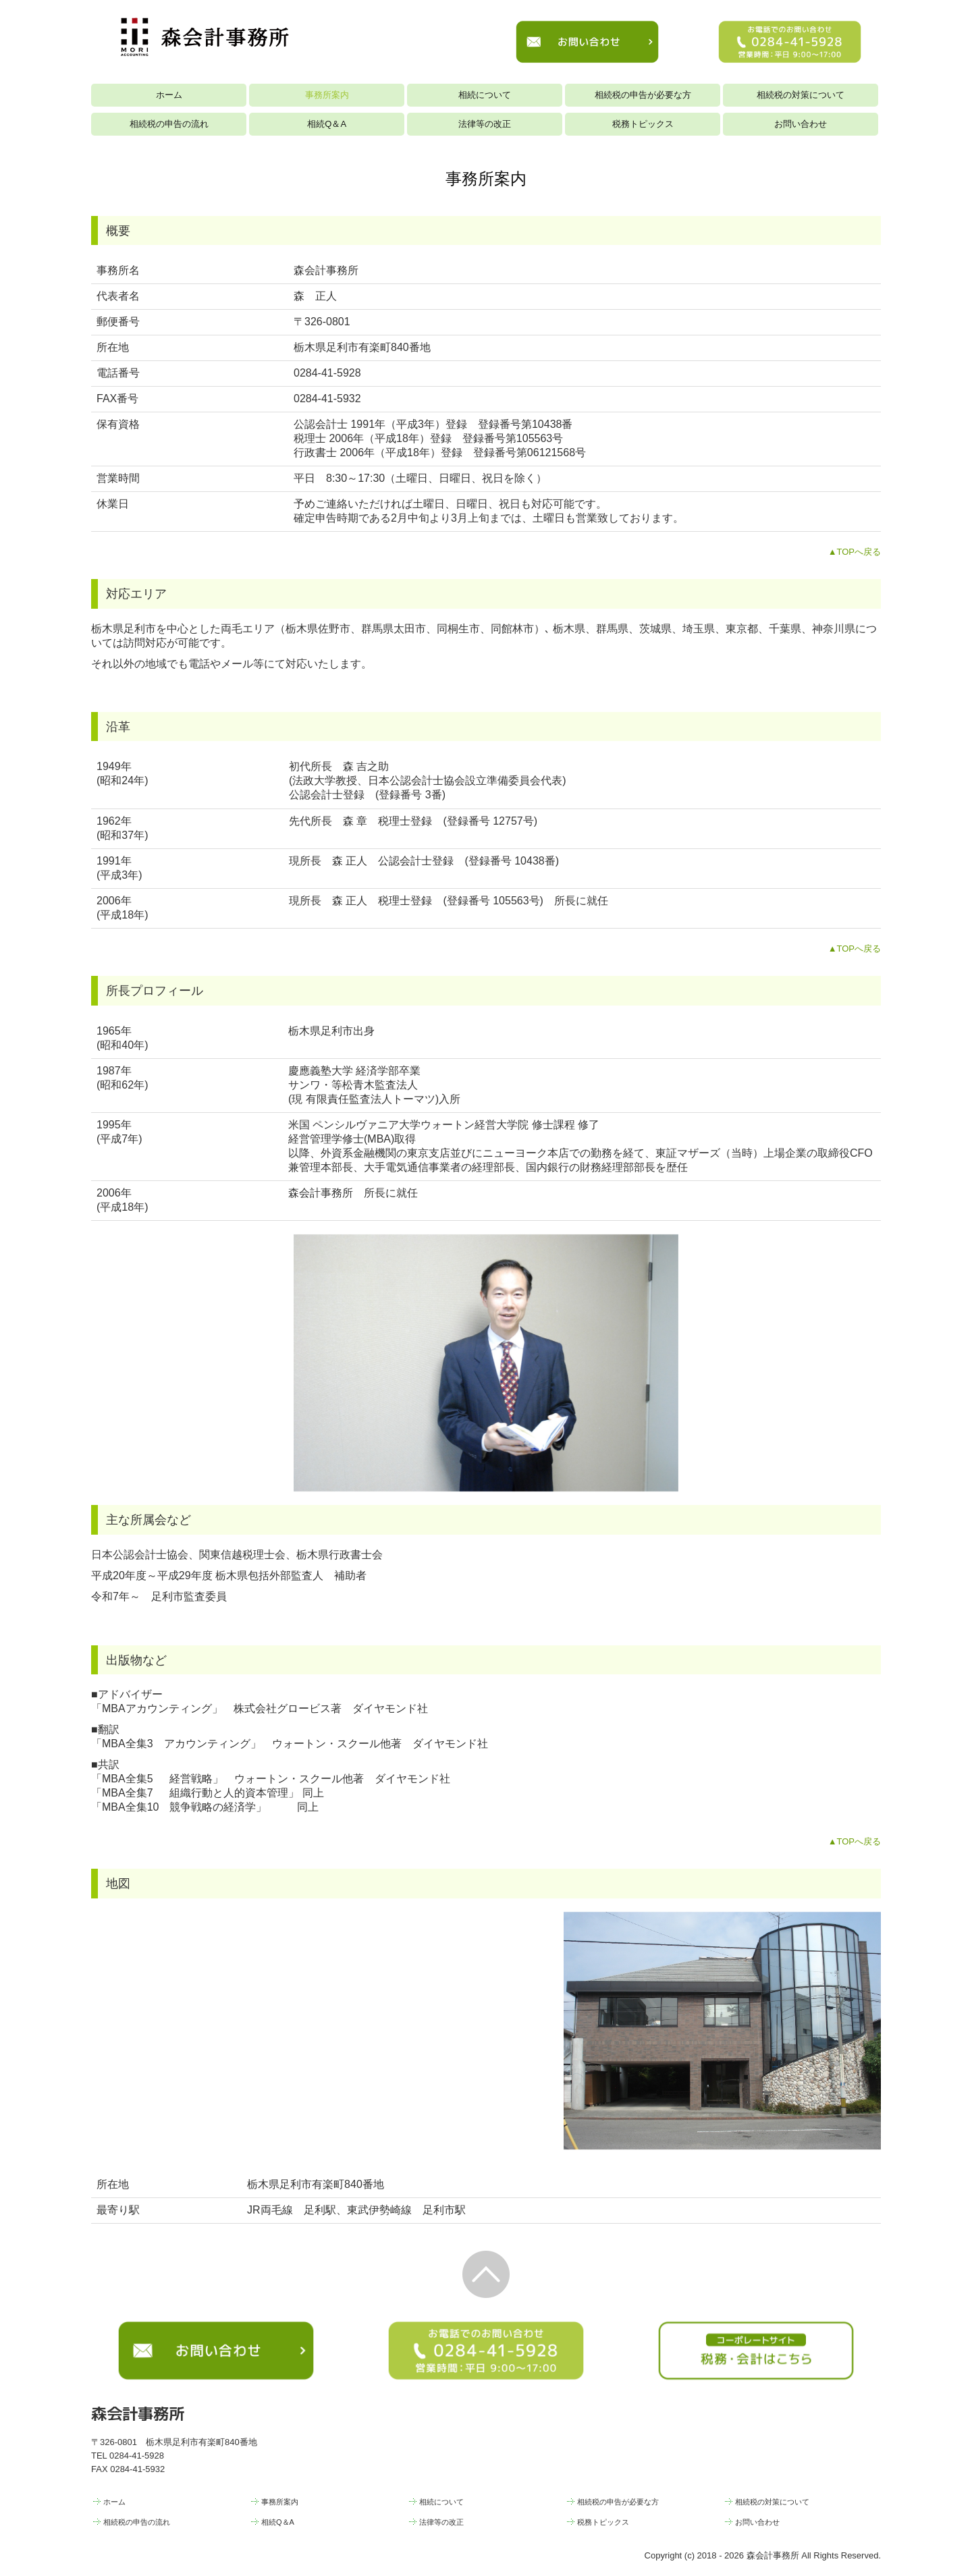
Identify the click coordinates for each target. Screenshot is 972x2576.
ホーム (169, 95)
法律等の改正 (484, 124)
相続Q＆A (326, 124)
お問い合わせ (800, 124)
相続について (484, 95)
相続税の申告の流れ (169, 124)
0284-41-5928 (327, 373)
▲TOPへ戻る (854, 552)
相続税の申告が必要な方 (643, 95)
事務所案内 (327, 95)
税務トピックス (643, 124)
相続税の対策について (800, 95)
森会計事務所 (137, 2412)
